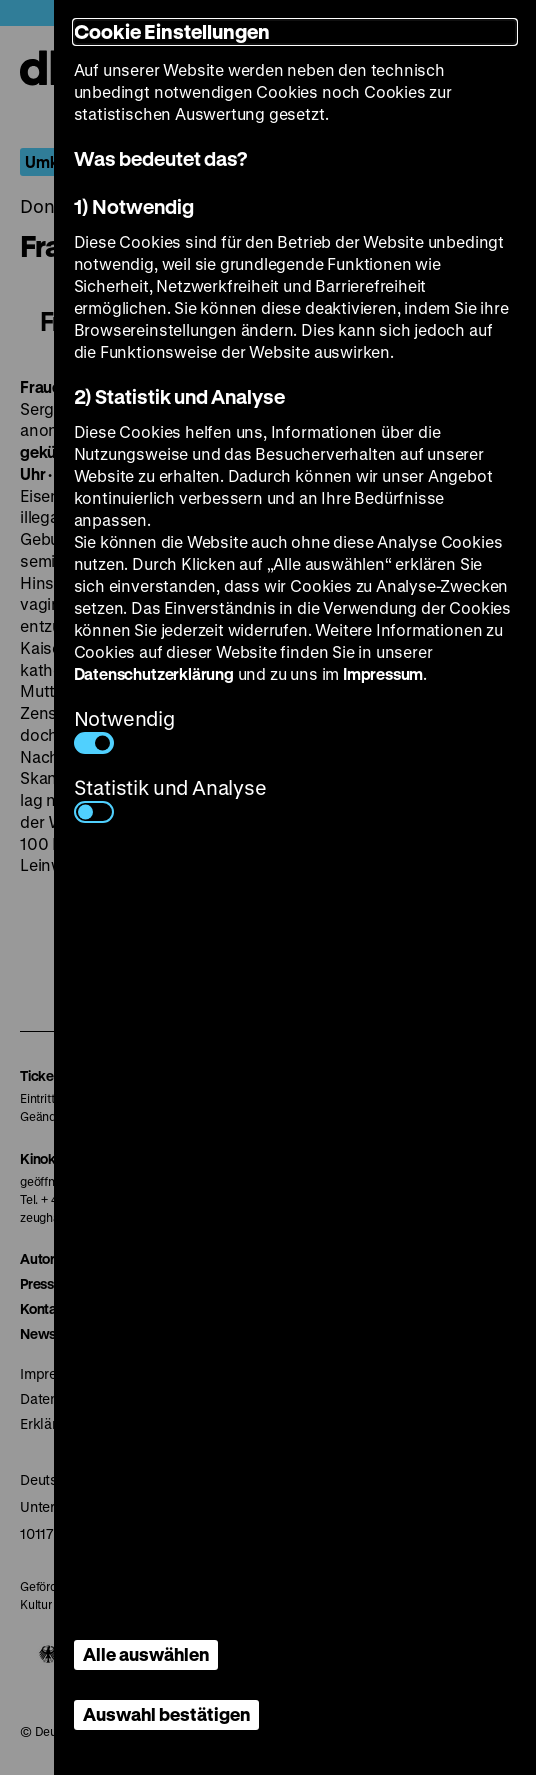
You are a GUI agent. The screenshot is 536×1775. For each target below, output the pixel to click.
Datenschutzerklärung (154, 673)
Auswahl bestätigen (166, 1714)
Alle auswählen (146, 1654)
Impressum (383, 673)
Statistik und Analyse (170, 798)
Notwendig (124, 729)
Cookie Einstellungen (172, 31)
